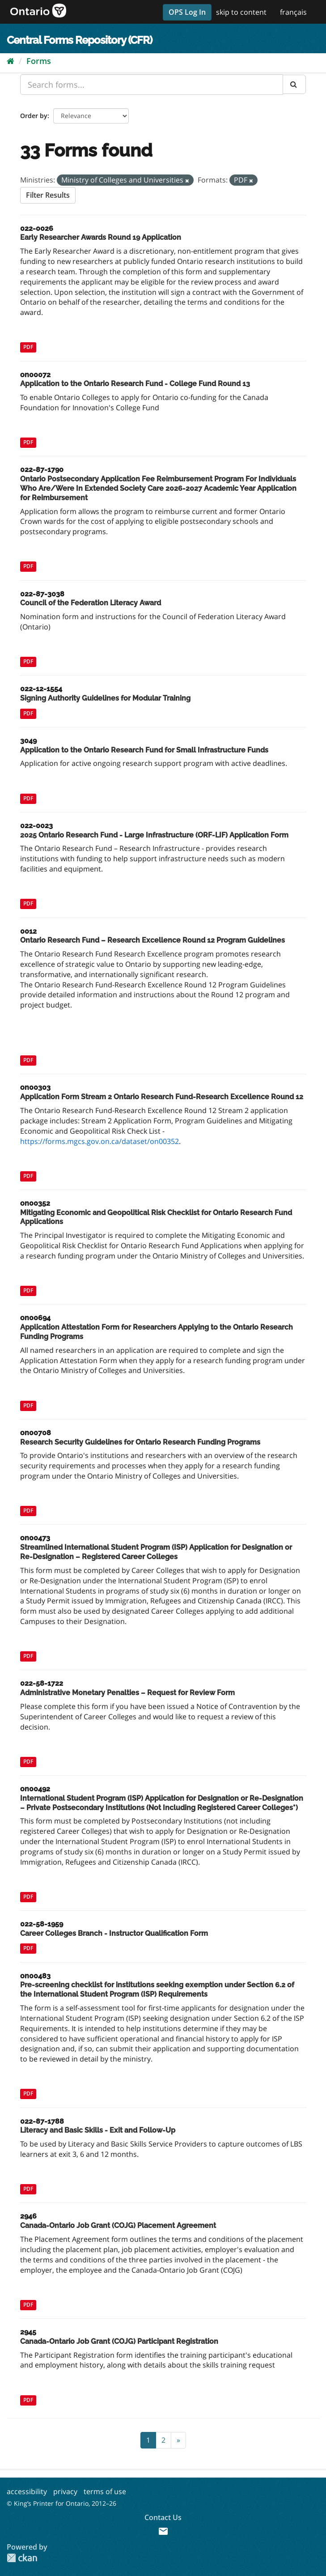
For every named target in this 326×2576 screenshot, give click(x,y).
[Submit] (294, 84)
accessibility (27, 2491)
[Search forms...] (151, 84)
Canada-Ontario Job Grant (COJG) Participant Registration (119, 2341)
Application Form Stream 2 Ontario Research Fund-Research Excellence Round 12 (161, 1096)
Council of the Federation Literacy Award (90, 603)
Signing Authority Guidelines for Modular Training (105, 698)
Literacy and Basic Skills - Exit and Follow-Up (97, 2130)
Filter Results (48, 195)
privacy (65, 2491)
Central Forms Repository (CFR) (79, 40)
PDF (28, 347)
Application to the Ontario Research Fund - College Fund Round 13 (135, 383)
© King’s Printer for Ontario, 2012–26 (61, 2503)
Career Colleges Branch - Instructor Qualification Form (114, 1933)
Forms (38, 60)
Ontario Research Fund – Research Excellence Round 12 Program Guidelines (152, 940)
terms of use (105, 2491)
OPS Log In (187, 12)
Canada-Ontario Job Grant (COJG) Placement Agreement (118, 2225)
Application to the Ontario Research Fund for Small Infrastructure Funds (144, 750)
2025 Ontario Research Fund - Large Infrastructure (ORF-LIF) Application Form (154, 835)
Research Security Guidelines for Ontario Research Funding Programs (140, 1442)
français (293, 12)
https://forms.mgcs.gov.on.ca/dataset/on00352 (99, 1141)
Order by (33, 115)
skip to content (241, 12)
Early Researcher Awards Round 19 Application (100, 237)
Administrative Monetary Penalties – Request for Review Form (127, 1692)
